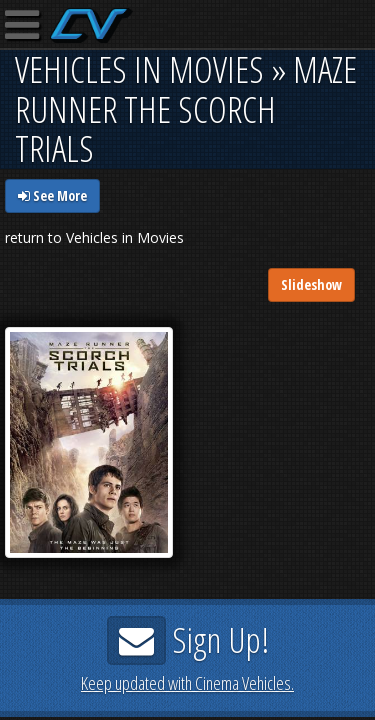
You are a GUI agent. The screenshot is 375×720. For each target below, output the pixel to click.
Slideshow (311, 284)
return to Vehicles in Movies (94, 237)
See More (52, 195)
